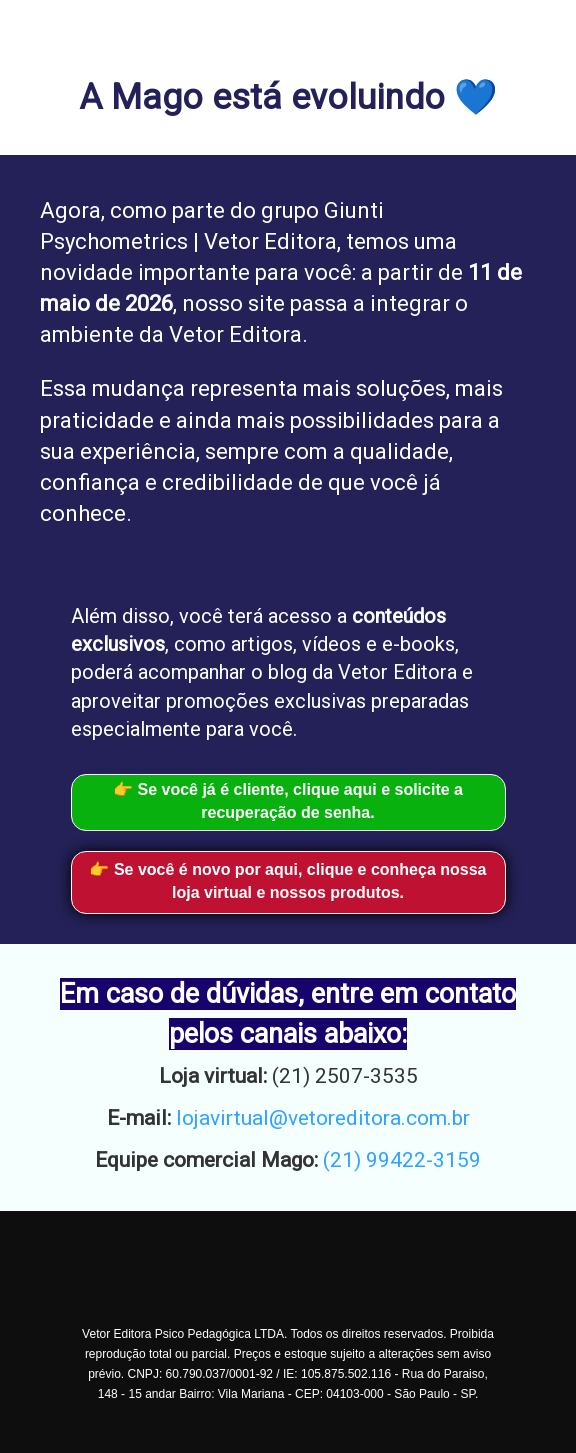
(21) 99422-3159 (402, 1160)
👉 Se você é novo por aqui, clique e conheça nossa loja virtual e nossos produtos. (287, 881)
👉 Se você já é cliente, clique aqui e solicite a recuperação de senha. (288, 801)
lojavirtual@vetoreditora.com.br (323, 1118)
